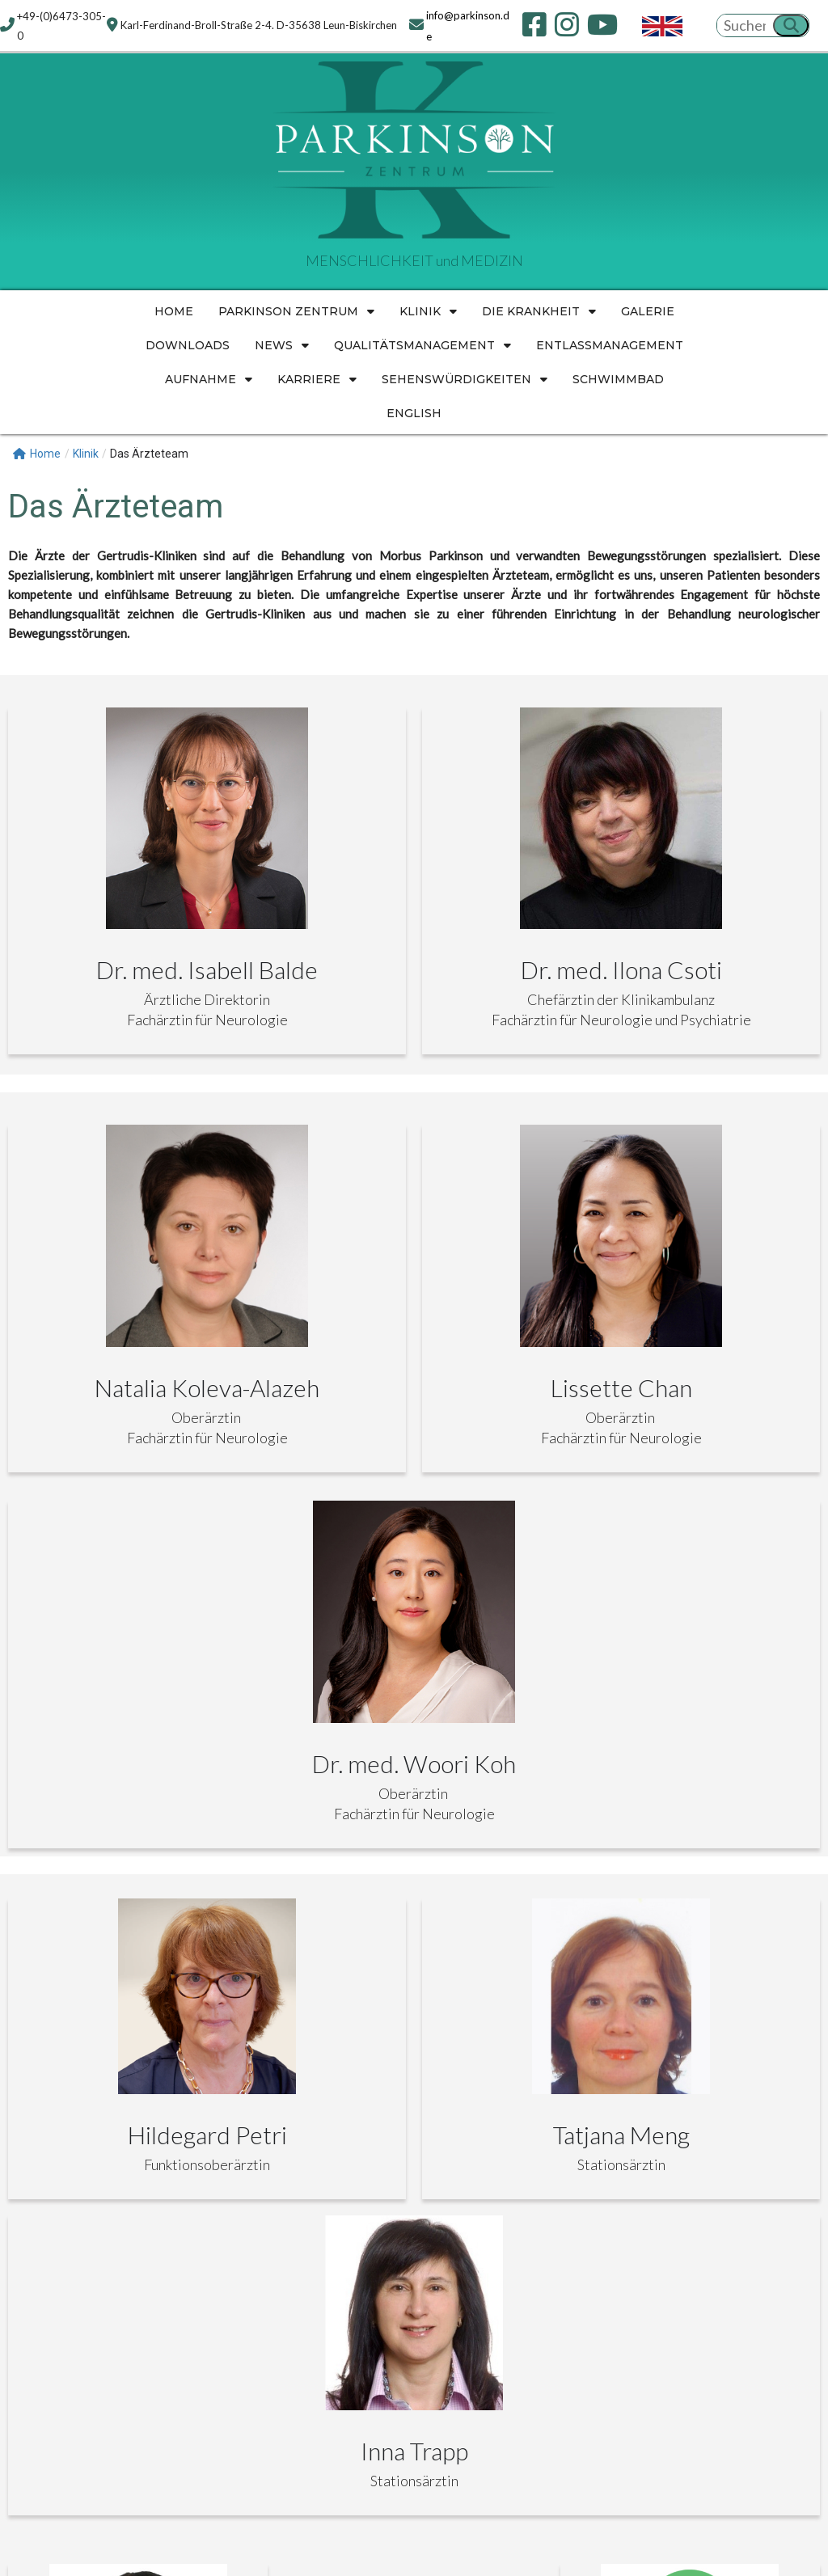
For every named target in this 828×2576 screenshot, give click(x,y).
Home (37, 452)
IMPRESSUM (262, 2232)
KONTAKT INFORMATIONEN (117, 2232)
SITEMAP (530, 2232)
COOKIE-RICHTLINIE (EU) (652, 2232)
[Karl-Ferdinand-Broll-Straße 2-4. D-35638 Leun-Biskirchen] (690, 2431)
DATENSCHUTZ (364, 2232)
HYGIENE (457, 2232)
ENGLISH (773, 2232)
